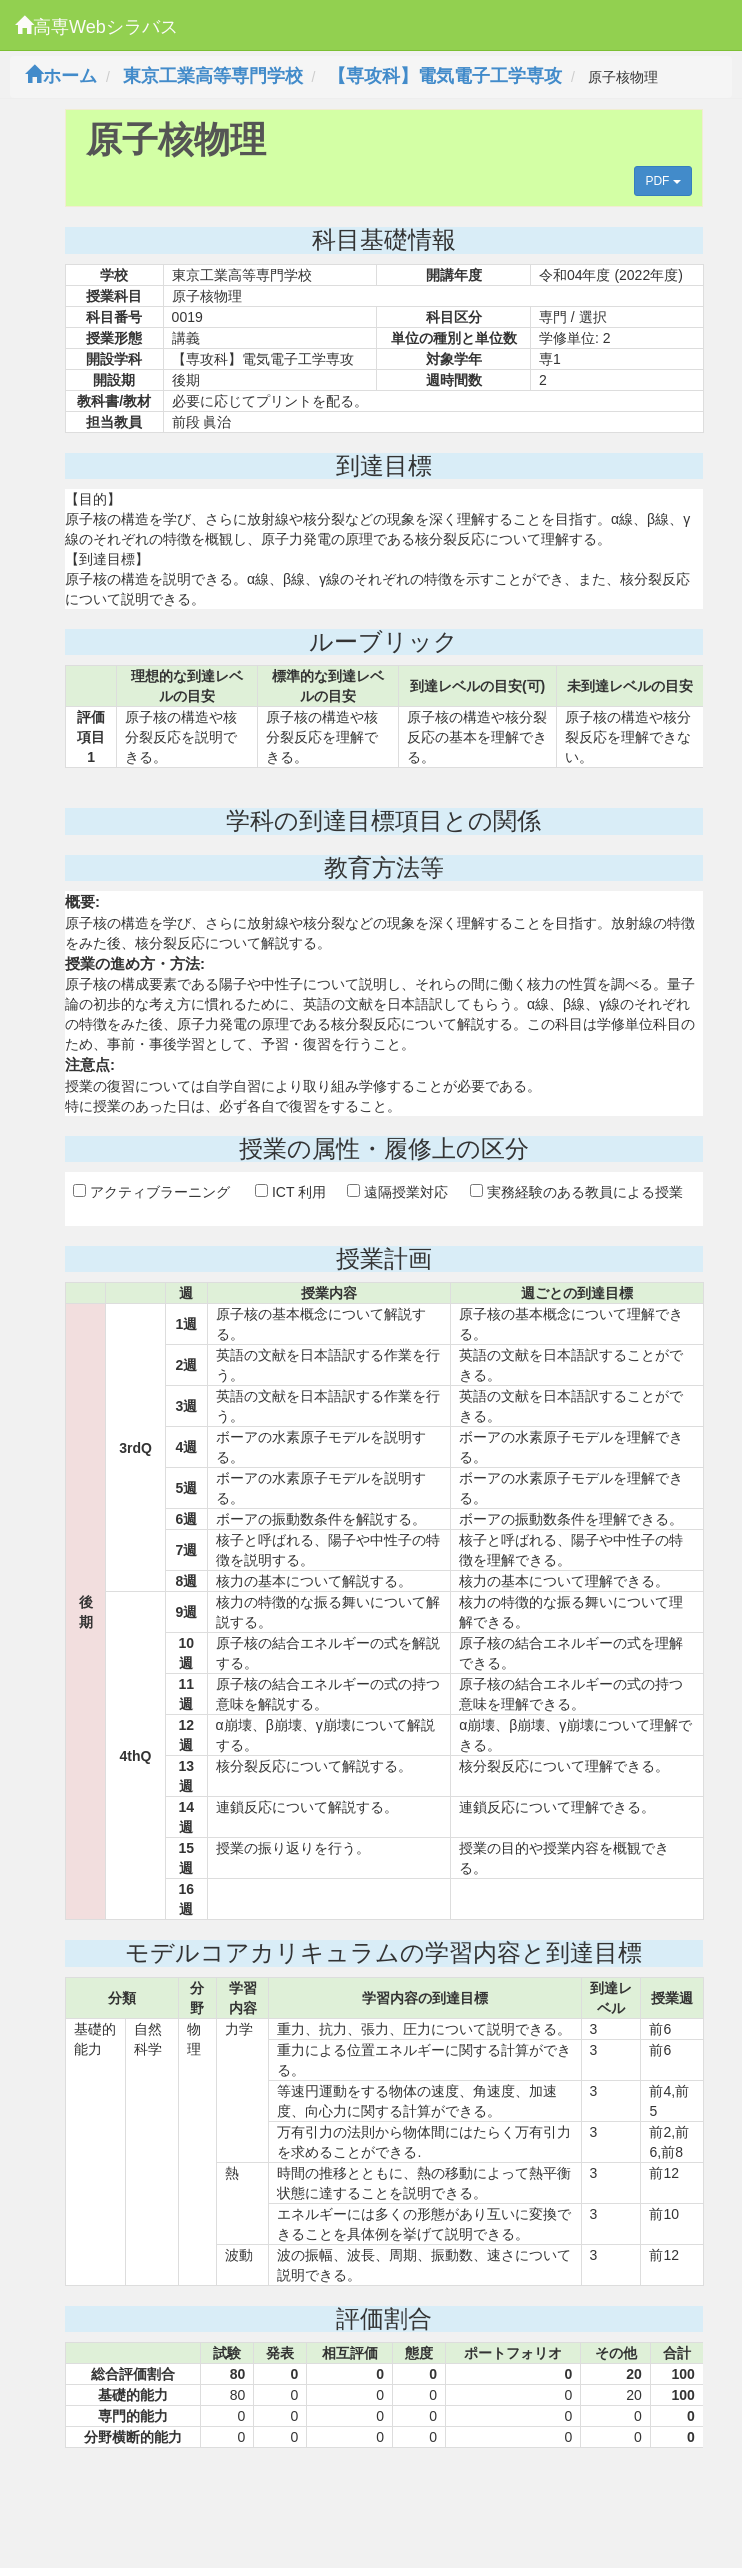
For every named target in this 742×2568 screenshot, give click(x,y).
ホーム (61, 76)
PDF (662, 181)
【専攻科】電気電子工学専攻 (445, 76)
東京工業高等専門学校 (213, 76)
